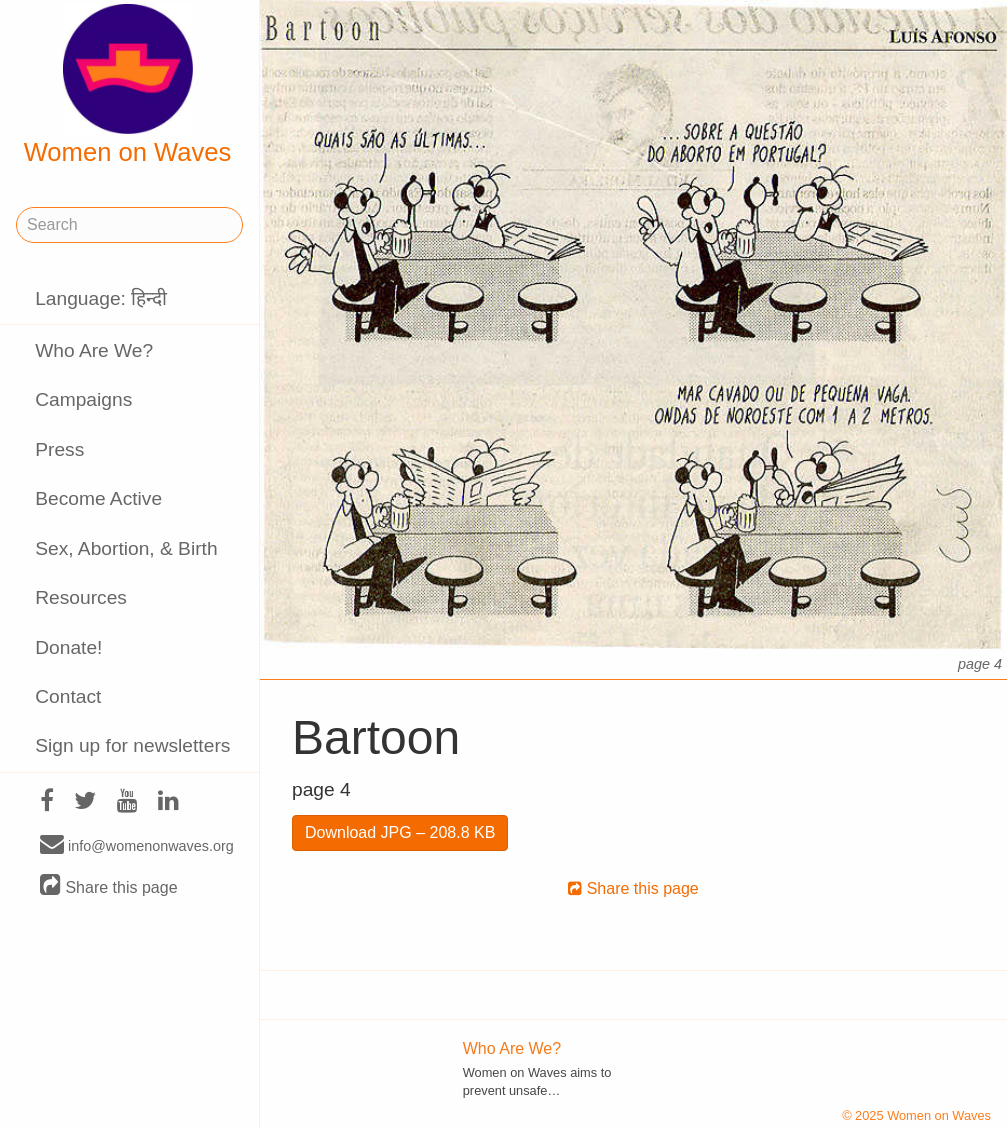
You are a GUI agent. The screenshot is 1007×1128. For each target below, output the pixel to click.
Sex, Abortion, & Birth (126, 548)
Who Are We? (94, 350)
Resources (81, 597)
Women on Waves (128, 85)
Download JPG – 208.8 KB (400, 832)
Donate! (68, 647)
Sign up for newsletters (132, 745)
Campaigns (83, 399)
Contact (68, 696)
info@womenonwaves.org (137, 845)
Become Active (98, 498)
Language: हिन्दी (101, 298)
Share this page (109, 886)
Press (59, 449)
